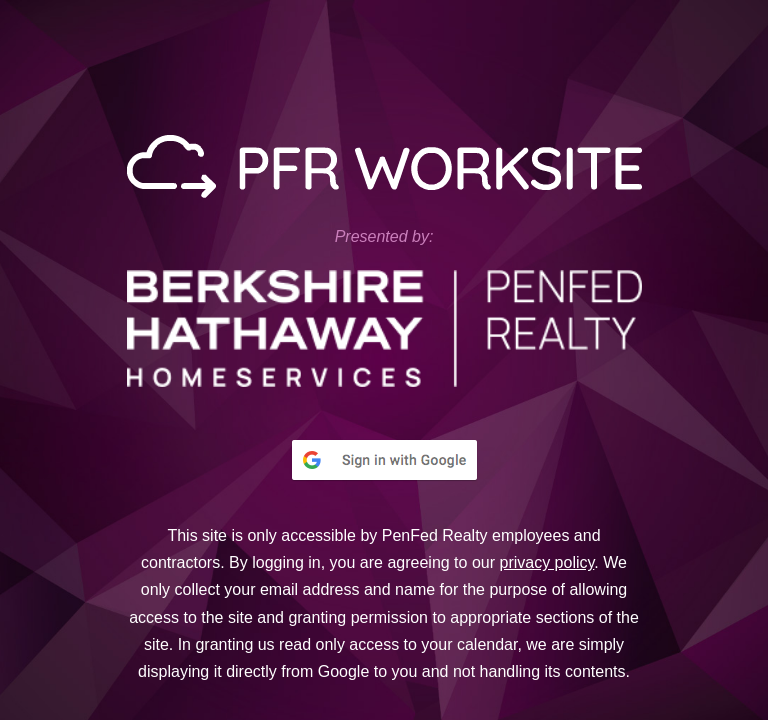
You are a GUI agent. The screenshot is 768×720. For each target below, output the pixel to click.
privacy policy (546, 562)
